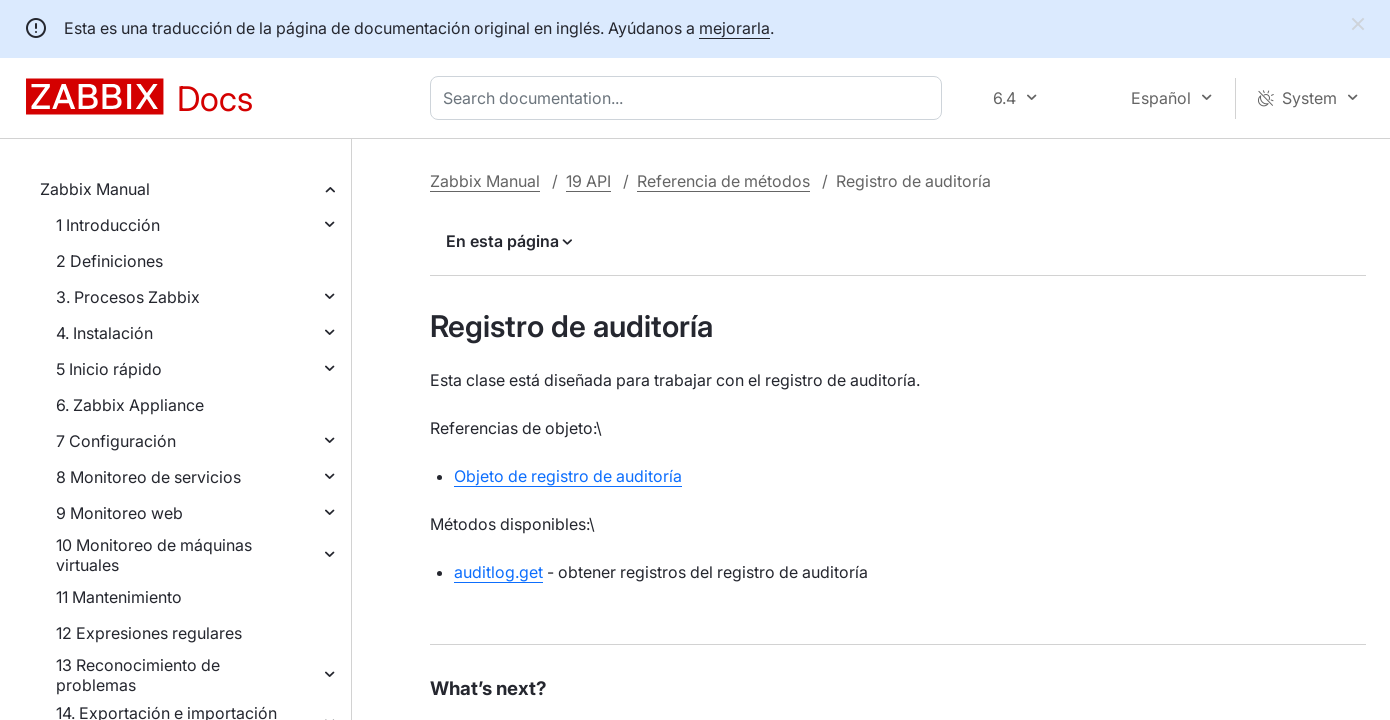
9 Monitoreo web (119, 513)
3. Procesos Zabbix (128, 297)
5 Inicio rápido (109, 369)
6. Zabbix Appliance (130, 405)
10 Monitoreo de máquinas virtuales (154, 555)
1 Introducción (108, 225)
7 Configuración (116, 441)
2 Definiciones (109, 261)
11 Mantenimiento (119, 597)
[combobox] (690, 98)
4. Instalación (104, 333)
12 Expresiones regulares (149, 633)
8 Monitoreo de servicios (148, 477)
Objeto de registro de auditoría (568, 476)
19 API (588, 181)
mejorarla (734, 28)
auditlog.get (498, 572)
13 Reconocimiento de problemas (138, 675)
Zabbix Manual (95, 189)
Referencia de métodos (723, 181)
